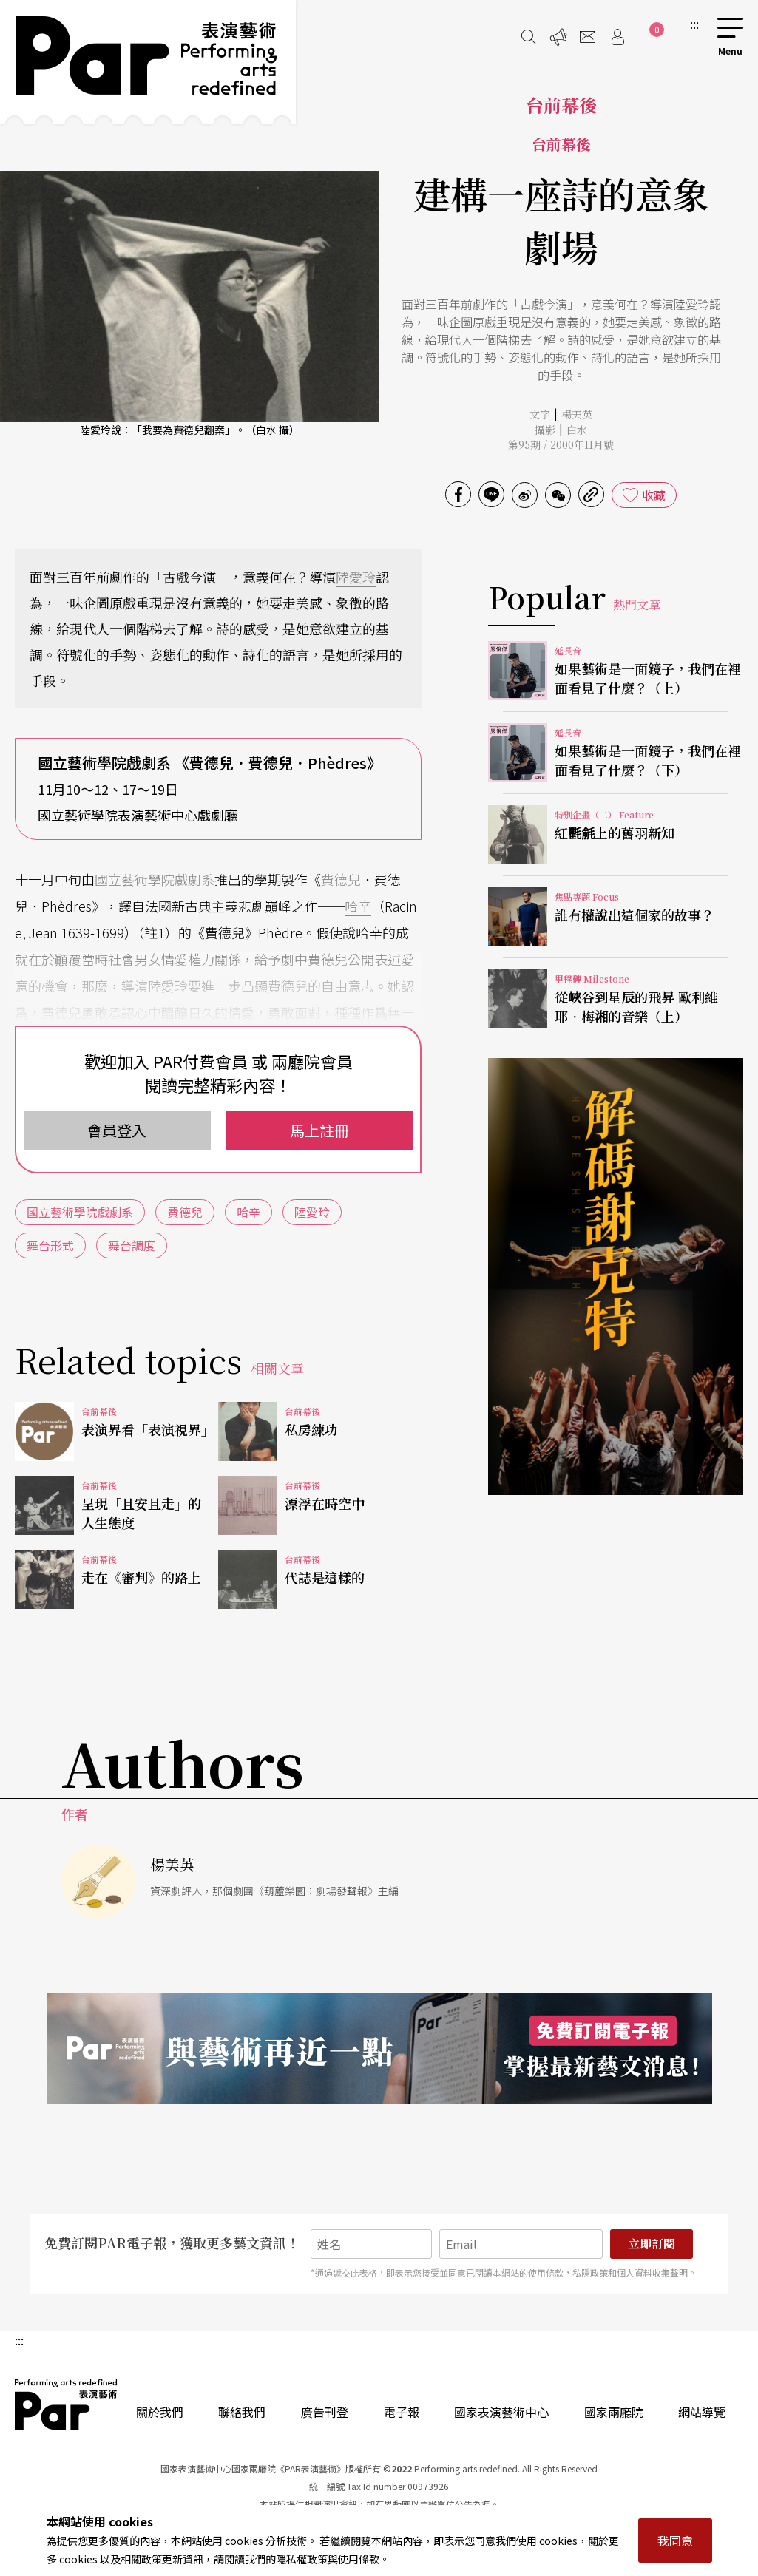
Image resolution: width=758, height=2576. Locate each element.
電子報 (401, 2412)
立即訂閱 (651, 2243)
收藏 (654, 495)
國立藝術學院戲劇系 (154, 879)
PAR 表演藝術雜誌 (66, 2404)
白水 (576, 429)
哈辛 (358, 905)
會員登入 (116, 1130)
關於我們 (159, 2412)
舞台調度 (131, 1245)
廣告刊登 (324, 2412)
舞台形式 (50, 1245)
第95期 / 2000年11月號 (561, 444)
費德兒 (341, 879)
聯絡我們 (241, 2412)
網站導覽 (701, 2412)
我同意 (675, 2540)
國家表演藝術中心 (501, 2412)
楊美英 (576, 414)
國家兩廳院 (613, 2412)
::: (694, 24)
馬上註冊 (319, 1130)
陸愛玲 (356, 576)
